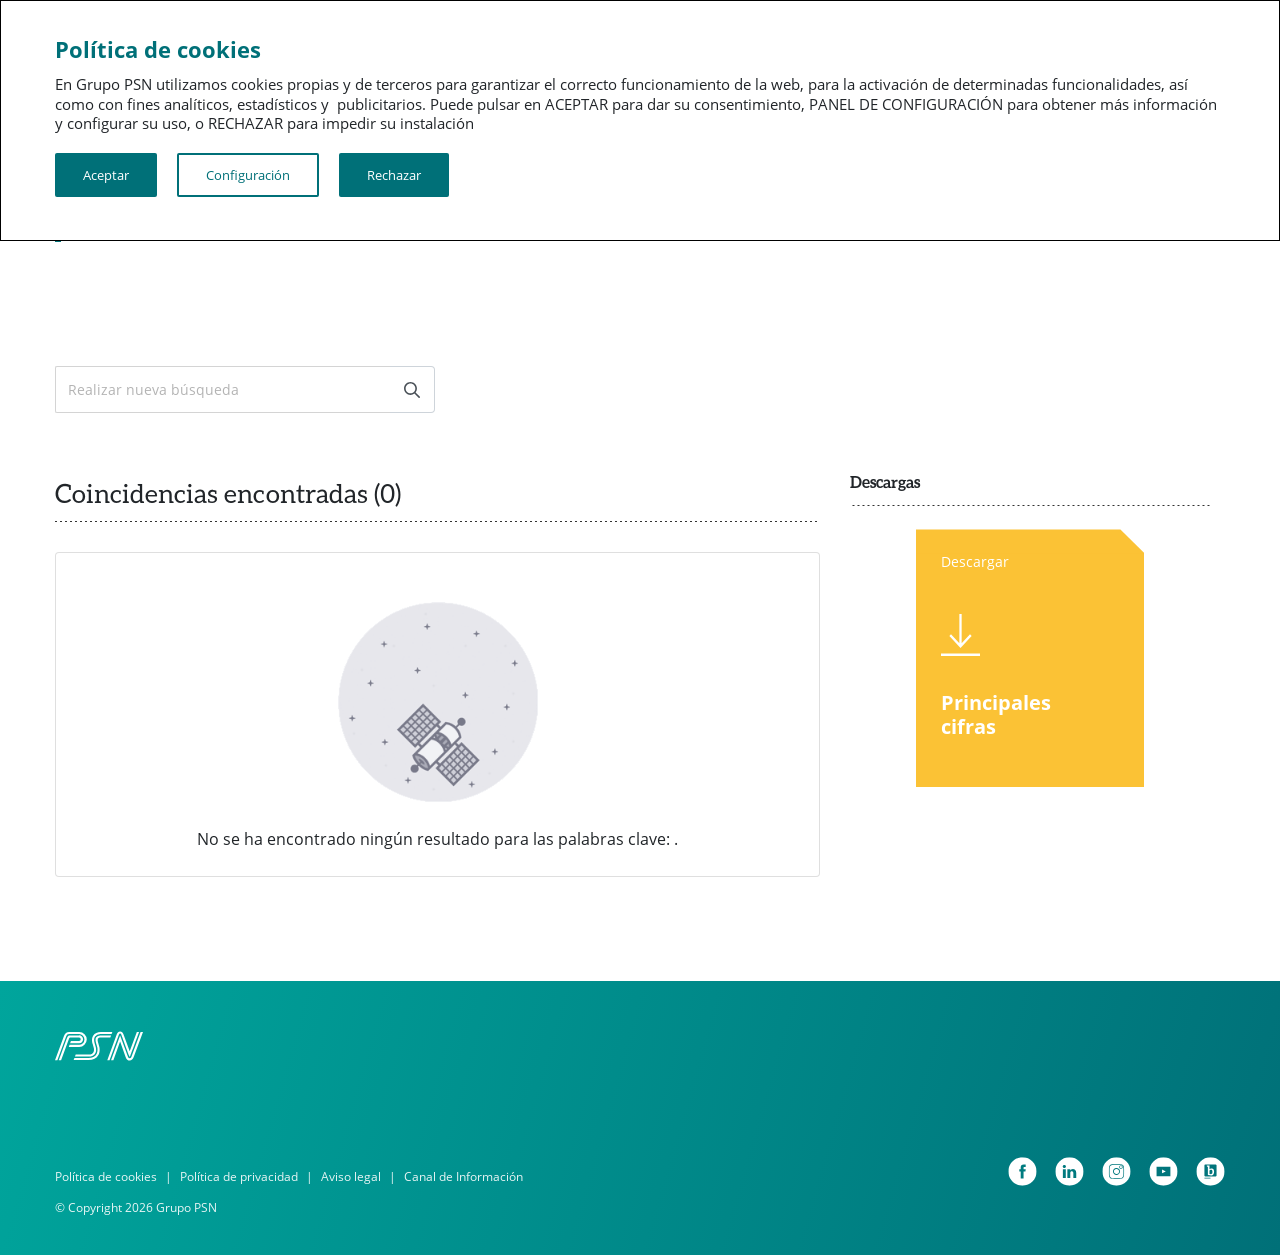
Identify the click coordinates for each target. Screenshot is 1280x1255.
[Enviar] (412, 389)
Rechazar (394, 175)
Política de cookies (106, 1176)
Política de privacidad (239, 1176)
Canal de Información (463, 1176)
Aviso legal (351, 1176)
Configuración (248, 175)
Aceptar (106, 175)
